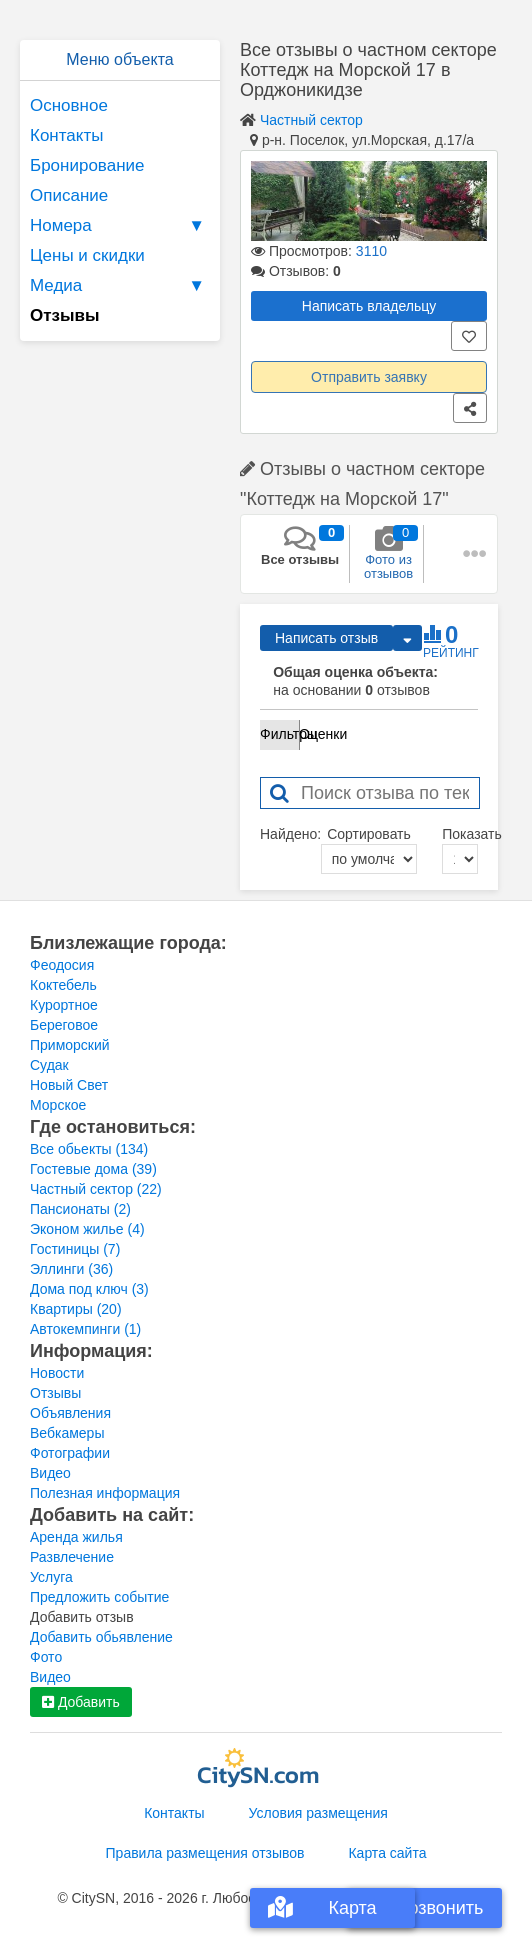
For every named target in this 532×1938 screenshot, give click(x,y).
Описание (69, 195)
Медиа (120, 286)
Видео (50, 1473)
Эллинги (71, 1269)
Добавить (81, 1702)
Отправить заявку (369, 377)
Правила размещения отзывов (205, 1853)
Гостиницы (75, 1249)
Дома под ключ (89, 1289)
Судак (49, 1065)
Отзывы (55, 1393)
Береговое (64, 1025)
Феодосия (62, 965)
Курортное (64, 1005)
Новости (57, 1373)
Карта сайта (387, 1853)
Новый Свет (69, 1085)
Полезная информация (105, 1493)
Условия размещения (318, 1813)
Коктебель (63, 985)
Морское (58, 1105)
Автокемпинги (85, 1329)
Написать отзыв (326, 638)
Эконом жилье (87, 1229)
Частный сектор (311, 120)
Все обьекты (89, 1149)
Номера (120, 226)
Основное (69, 105)
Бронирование (87, 165)
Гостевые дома (93, 1169)
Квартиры (76, 1309)
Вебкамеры (67, 1433)
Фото (46, 1657)
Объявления (70, 1413)
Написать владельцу (369, 306)
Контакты (66, 135)
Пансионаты (80, 1209)
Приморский (70, 1045)
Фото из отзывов (388, 553)
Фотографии (70, 1453)
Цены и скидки (87, 255)
